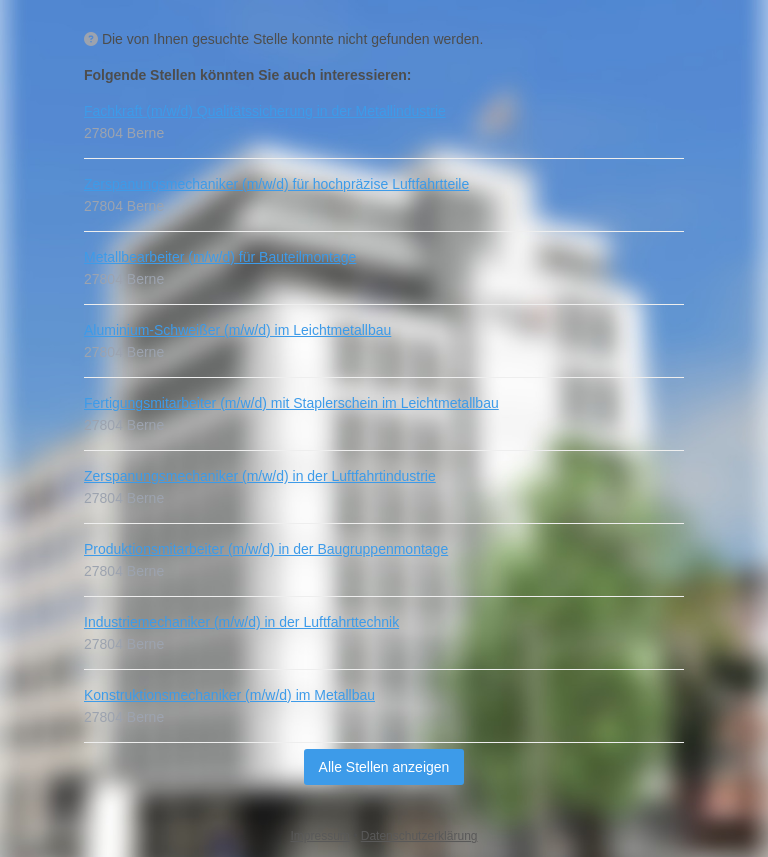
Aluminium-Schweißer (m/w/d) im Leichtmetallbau (237, 330)
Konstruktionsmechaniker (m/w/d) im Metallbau (229, 695)
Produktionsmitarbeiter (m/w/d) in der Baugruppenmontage (266, 549)
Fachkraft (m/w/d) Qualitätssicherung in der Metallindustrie (265, 111)
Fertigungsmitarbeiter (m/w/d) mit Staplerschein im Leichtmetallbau (291, 403)
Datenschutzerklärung (419, 836)
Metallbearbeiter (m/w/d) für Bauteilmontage (220, 257)
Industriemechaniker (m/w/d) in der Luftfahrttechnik (241, 622)
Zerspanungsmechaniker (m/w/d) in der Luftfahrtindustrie (260, 476)
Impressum (320, 836)
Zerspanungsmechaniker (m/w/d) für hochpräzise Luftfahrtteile (276, 184)
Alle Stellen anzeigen (384, 767)
